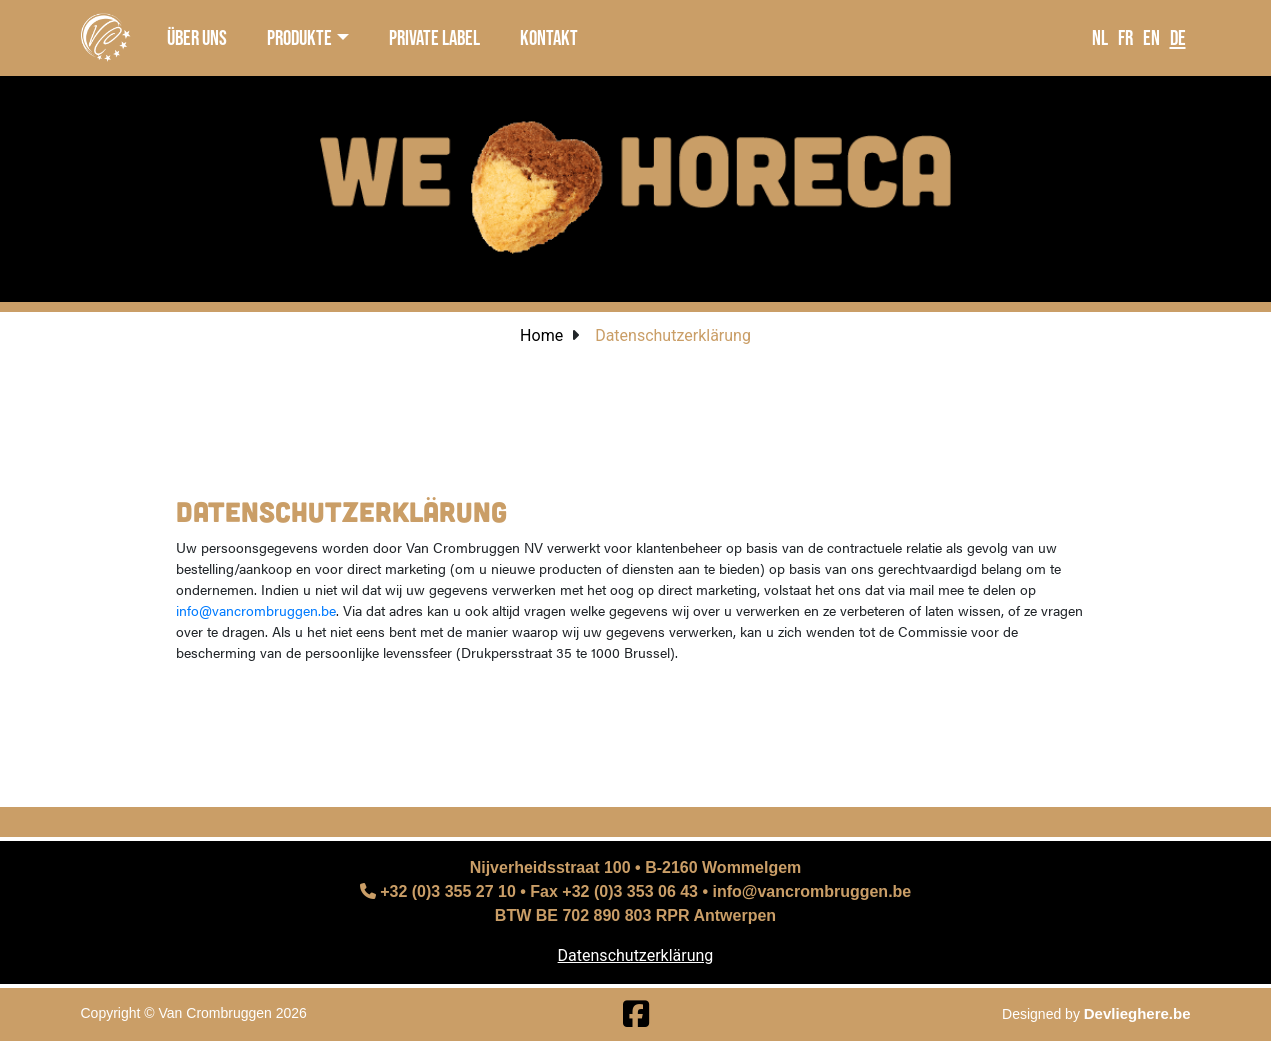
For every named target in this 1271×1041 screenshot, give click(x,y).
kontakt (549, 37)
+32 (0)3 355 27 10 (438, 891)
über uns (197, 37)
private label (434, 37)
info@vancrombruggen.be (256, 610)
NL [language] (1100, 37)
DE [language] (1178, 37)
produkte (299, 37)
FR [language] (1125, 37)
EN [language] (1151, 37)
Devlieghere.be (1137, 1013)
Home (541, 335)
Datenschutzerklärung (636, 955)
